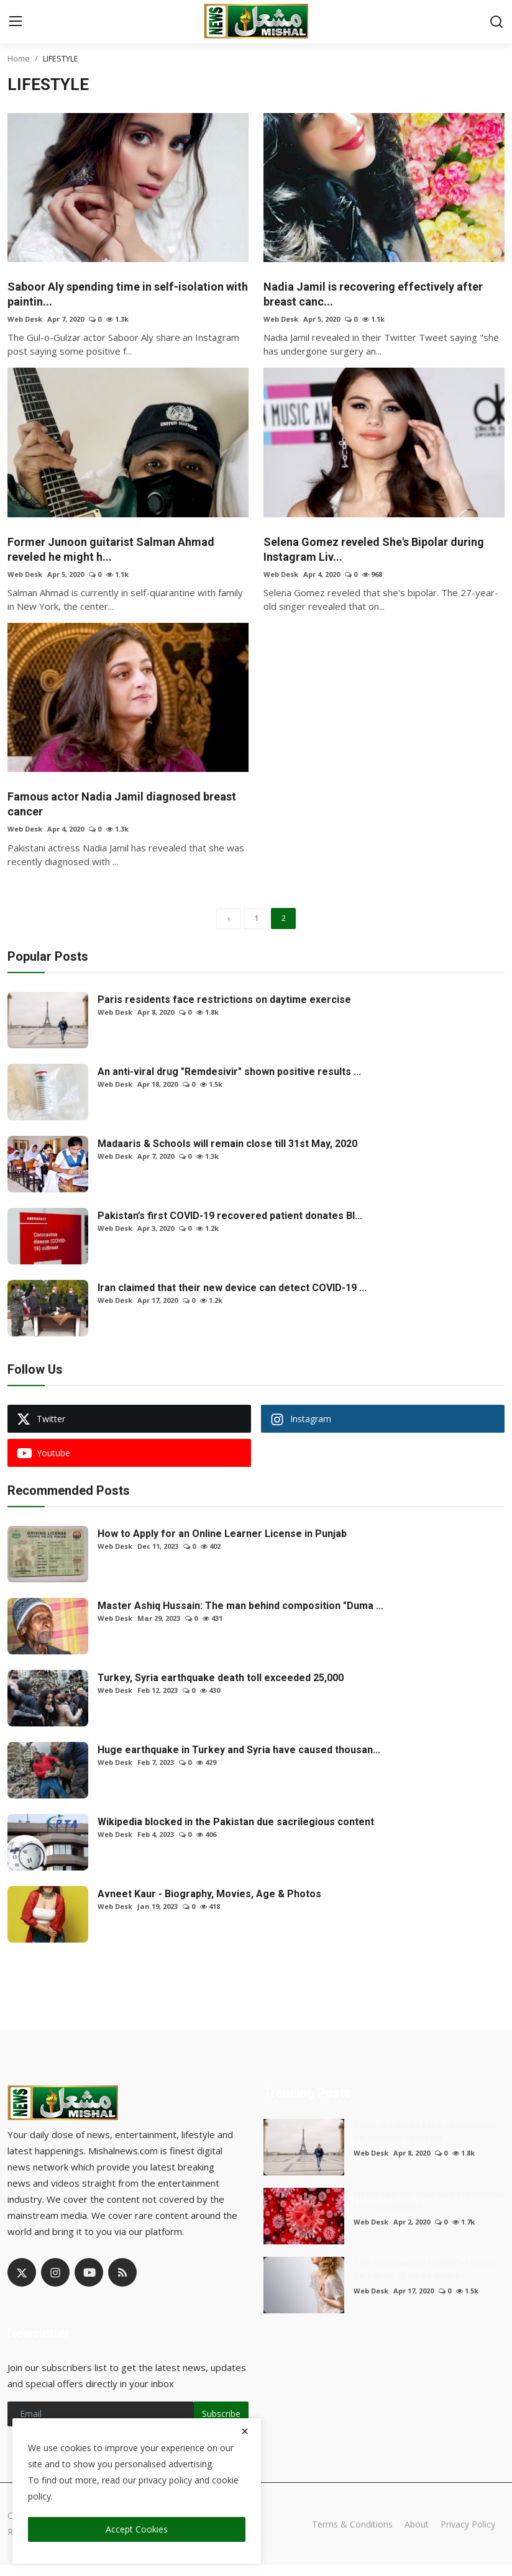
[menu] (15, 21)
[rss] (122, 2283)
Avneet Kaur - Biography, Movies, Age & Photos (209, 1905)
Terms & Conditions (345, 2535)
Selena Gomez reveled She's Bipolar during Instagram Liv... (366, 553)
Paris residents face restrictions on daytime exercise (224, 1011)
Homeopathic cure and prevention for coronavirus (429, 2211)
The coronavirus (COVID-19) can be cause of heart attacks (426, 2280)
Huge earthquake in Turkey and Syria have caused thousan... (239, 1761)
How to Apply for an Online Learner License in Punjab (222, 1545)
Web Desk (24, 321)
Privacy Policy (466, 2535)
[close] (245, 2431)
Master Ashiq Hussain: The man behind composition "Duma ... (240, 1617)
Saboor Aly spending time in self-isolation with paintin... (126, 295)
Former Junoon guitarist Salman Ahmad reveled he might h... (121, 553)
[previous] (228, 927)
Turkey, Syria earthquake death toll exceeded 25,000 (221, 1689)
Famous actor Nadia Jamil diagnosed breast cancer (113, 810)
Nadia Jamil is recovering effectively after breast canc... (383, 295)
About (412, 2535)
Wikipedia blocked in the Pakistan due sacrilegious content (236, 1833)
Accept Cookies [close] (137, 2529)
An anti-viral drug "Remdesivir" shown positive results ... (229, 1083)
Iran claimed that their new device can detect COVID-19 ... (232, 1299)
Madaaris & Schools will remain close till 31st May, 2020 (227, 1155)
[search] (496, 21)
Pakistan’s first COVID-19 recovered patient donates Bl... (230, 1227)
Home (18, 58)
